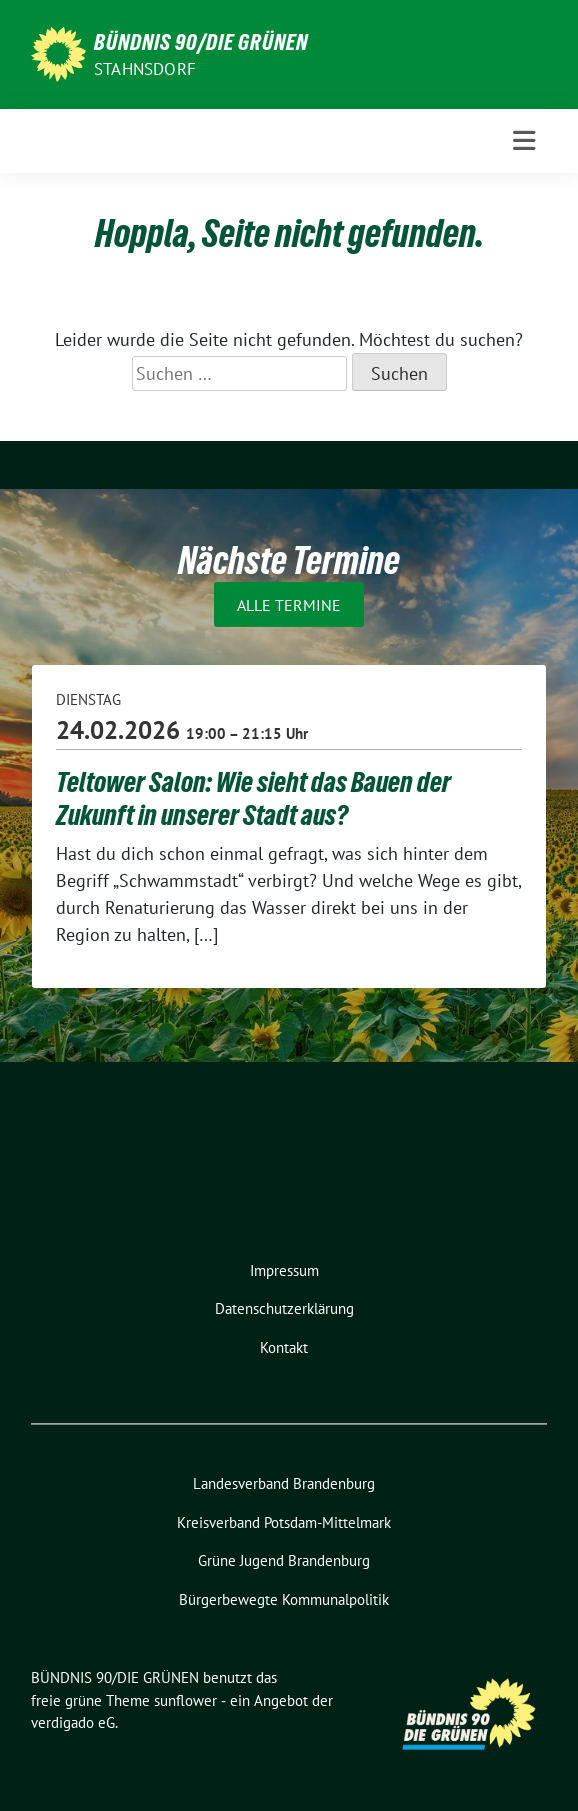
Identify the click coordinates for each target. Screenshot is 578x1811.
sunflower (185, 1700)
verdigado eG (73, 1722)
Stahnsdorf (145, 69)
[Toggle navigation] (524, 141)
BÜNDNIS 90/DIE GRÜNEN (201, 42)
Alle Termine (289, 604)
